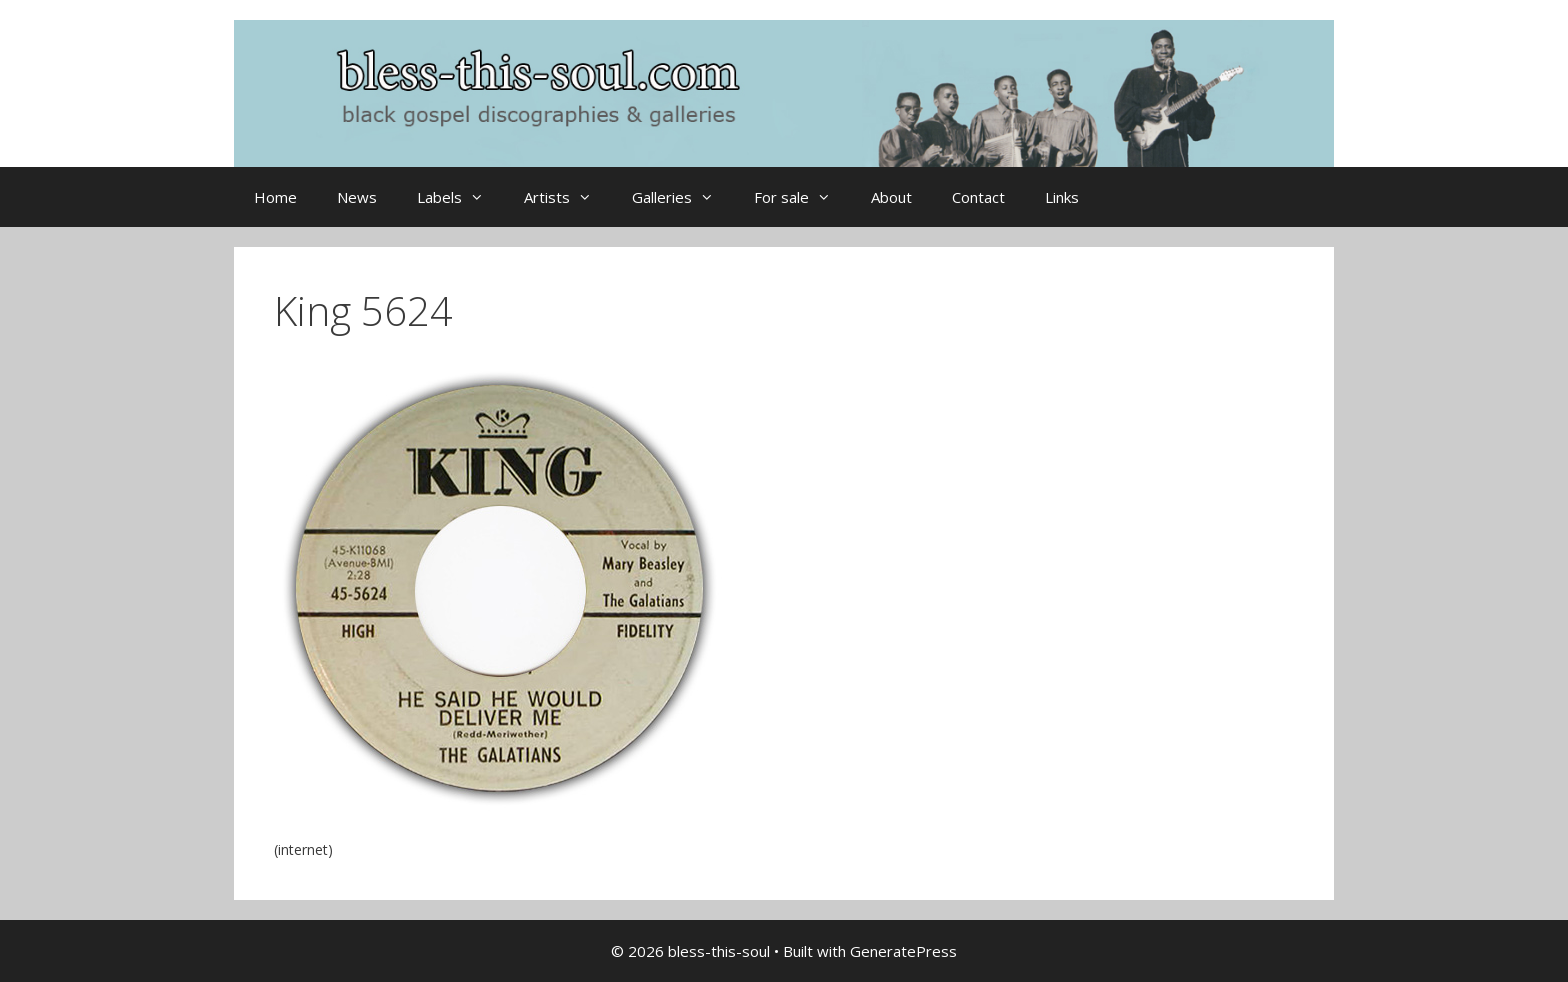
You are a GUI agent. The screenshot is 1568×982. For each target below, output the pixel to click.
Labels (460, 197)
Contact (978, 197)
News (357, 197)
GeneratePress (903, 951)
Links (1062, 197)
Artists (568, 197)
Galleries (683, 197)
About (891, 197)
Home (275, 197)
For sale (802, 197)
